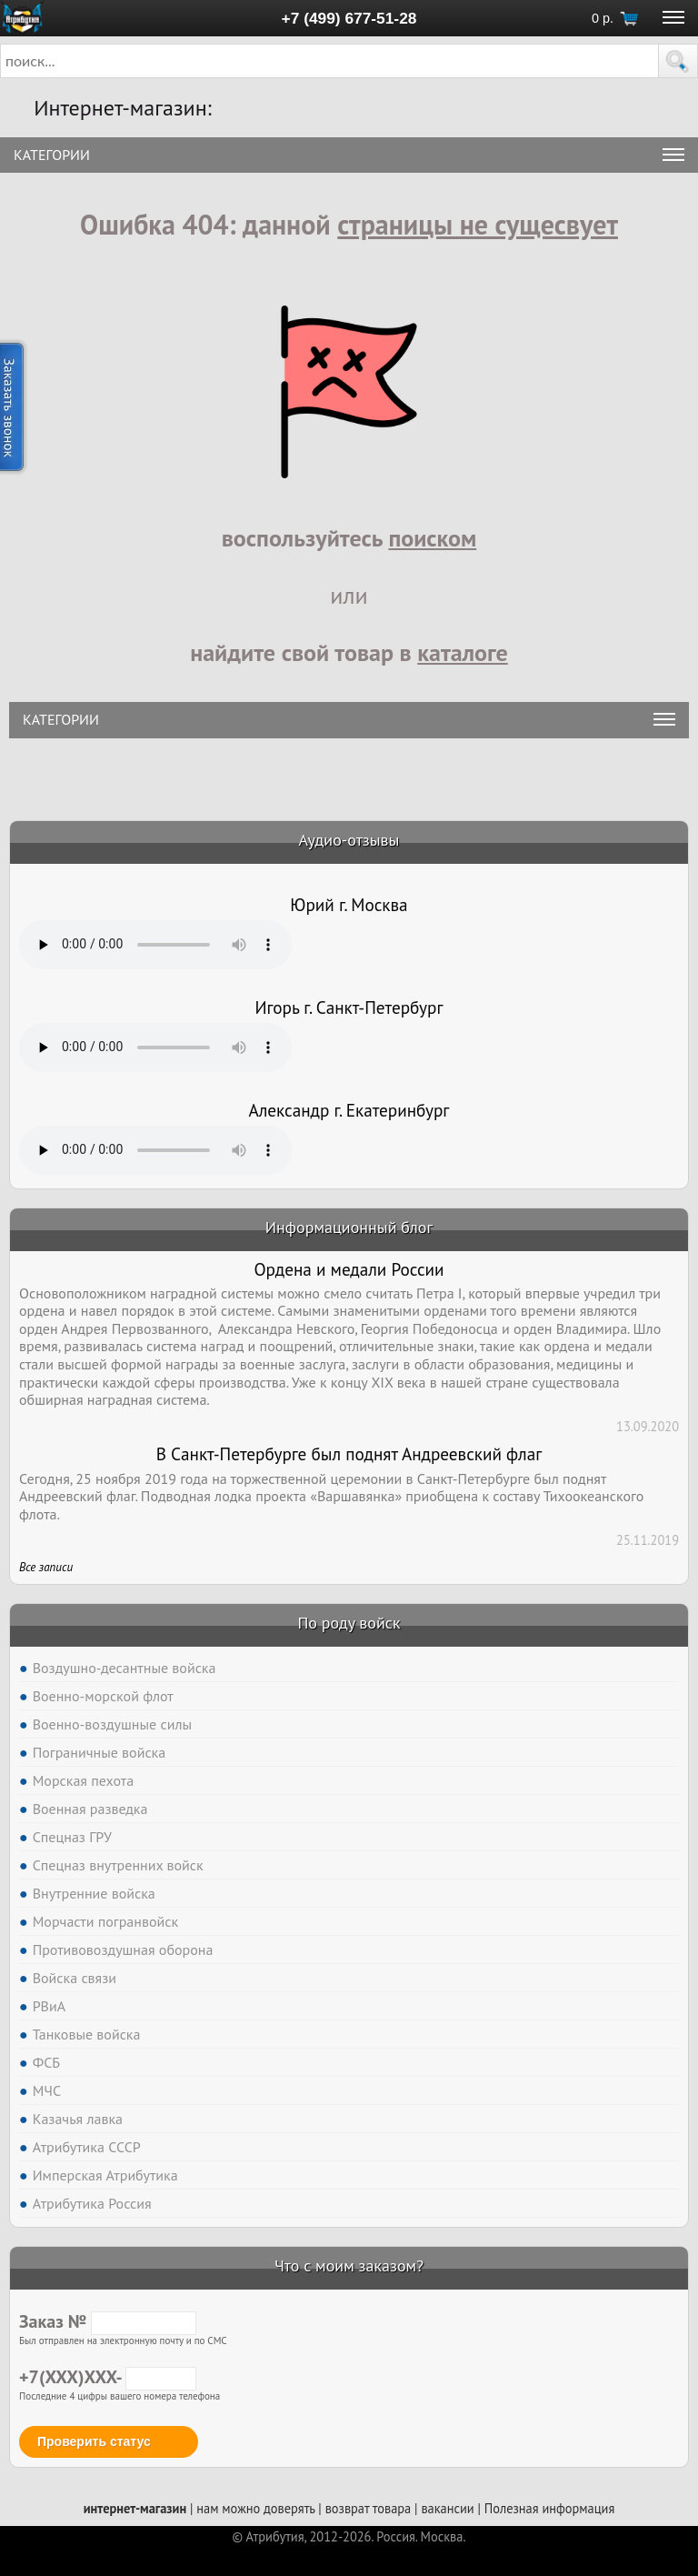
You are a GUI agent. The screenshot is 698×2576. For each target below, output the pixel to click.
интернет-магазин (135, 2508)
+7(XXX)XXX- (107, 2377)
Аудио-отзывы (349, 839)
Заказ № (107, 2321)
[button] (678, 61)
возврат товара (368, 2508)
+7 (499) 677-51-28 (349, 18)
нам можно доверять (255, 2508)
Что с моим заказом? (349, 2265)
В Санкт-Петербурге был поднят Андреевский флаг (349, 1454)
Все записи (46, 1567)
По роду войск (348, 1622)
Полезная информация (549, 2508)
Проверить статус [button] (94, 2441)
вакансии (447, 2508)
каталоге (462, 652)
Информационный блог (349, 1227)
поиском (432, 538)
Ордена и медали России (349, 1269)
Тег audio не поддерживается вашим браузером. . (155, 944)
